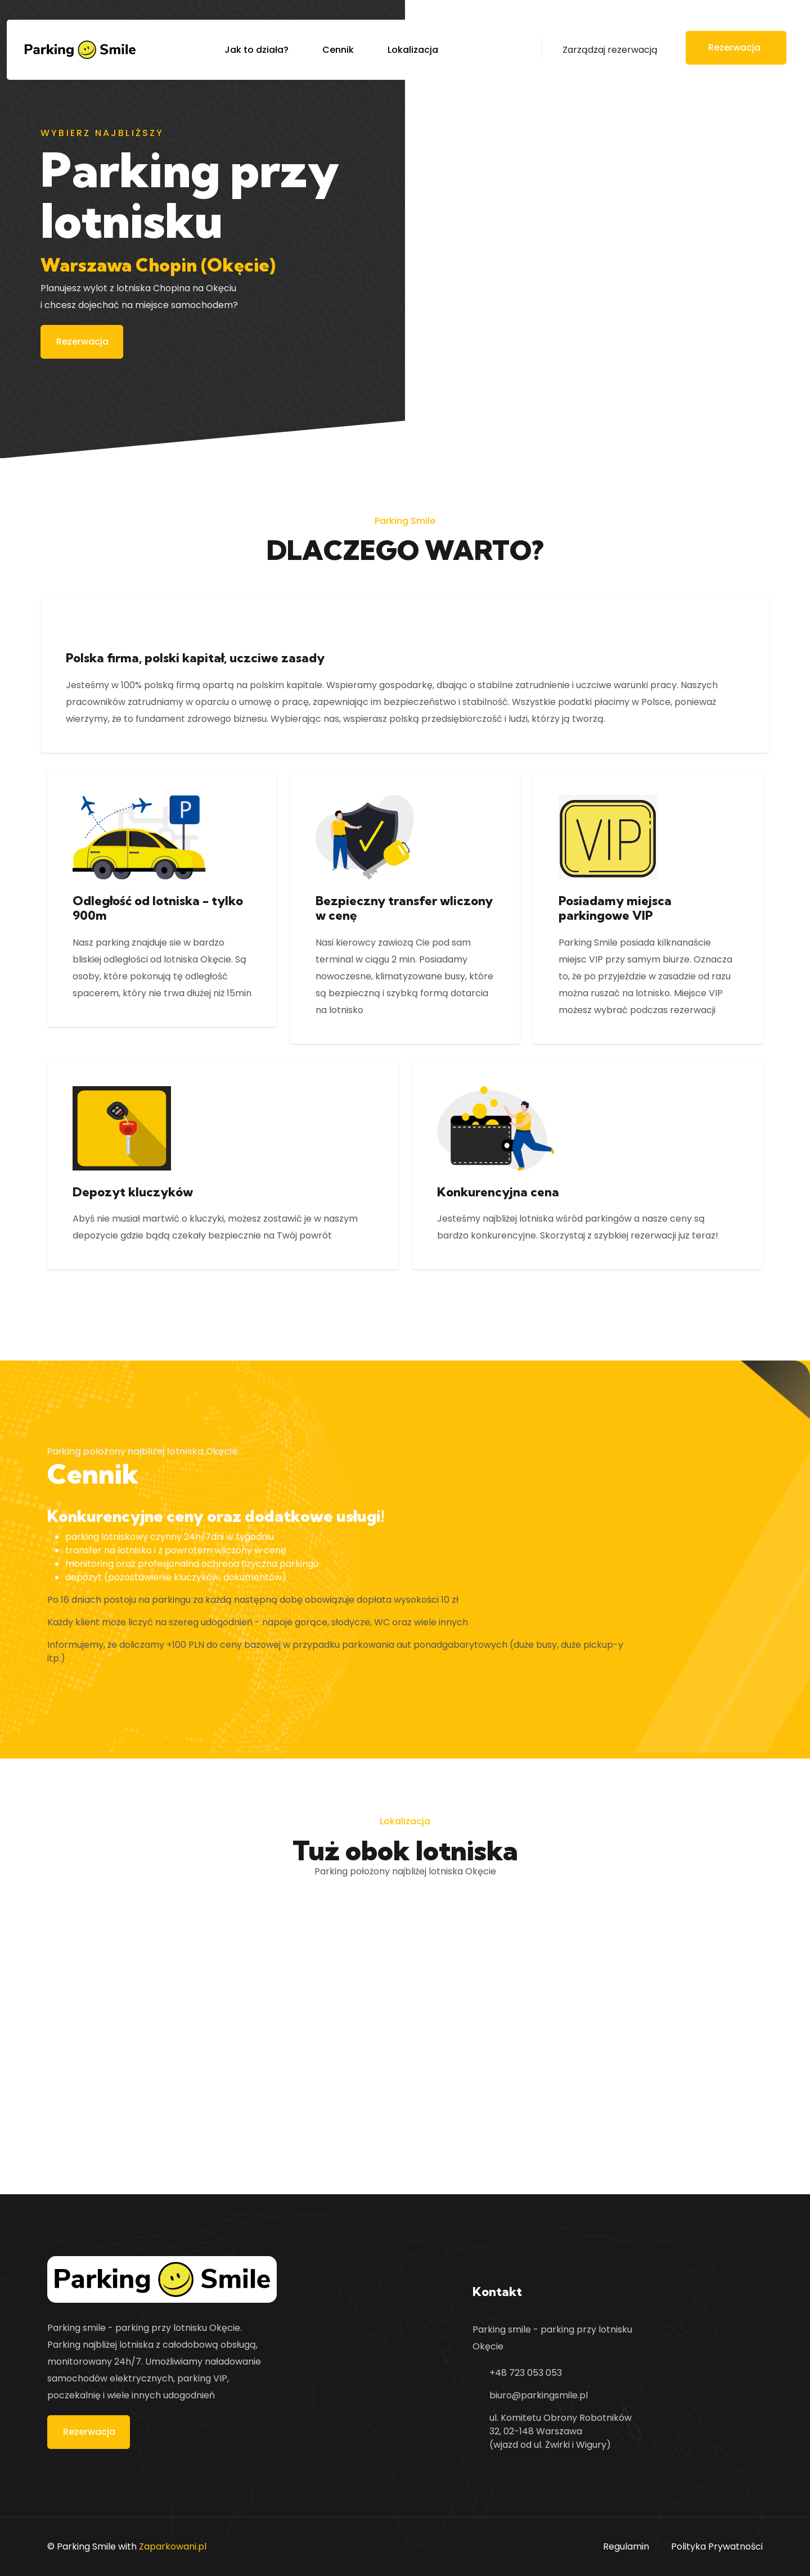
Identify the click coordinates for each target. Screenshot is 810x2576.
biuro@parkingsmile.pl (538, 2395)
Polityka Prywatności (717, 2546)
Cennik (338, 50)
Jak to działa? (256, 50)
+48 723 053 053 (525, 2372)
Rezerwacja (82, 341)
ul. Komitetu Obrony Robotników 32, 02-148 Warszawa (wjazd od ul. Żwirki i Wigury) (560, 2431)
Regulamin (626, 2546)
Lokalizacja (413, 50)
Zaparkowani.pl (172, 2546)
